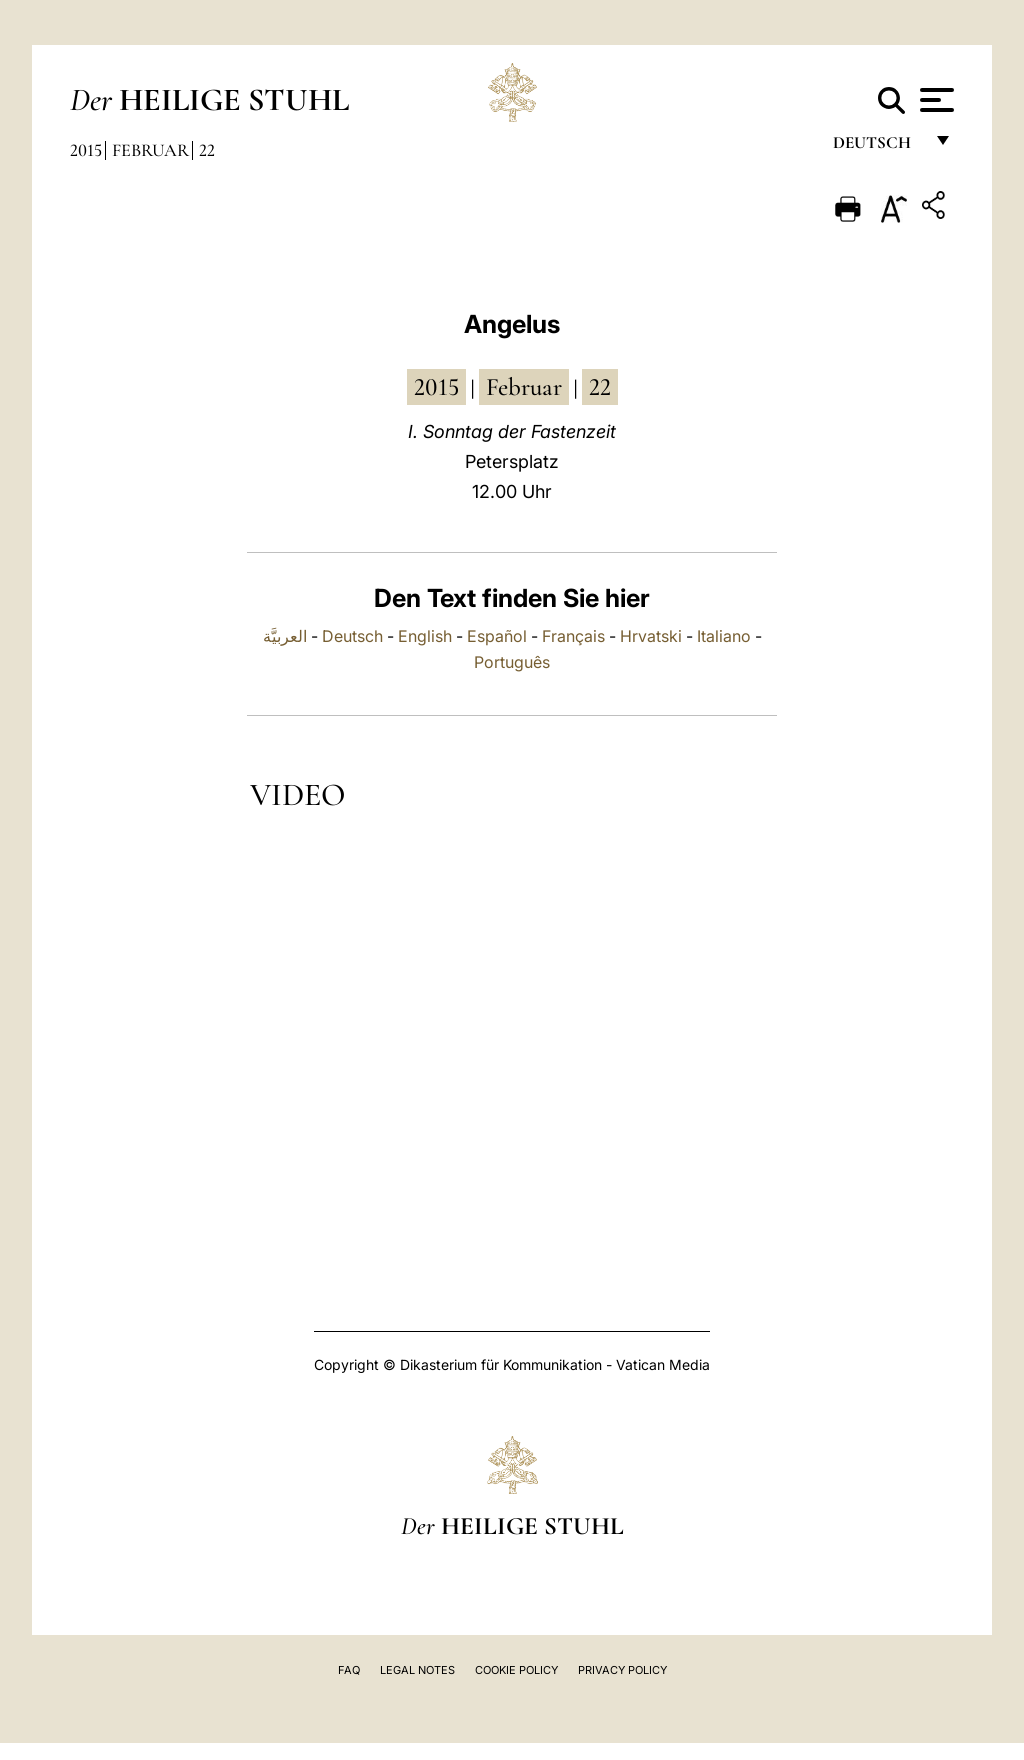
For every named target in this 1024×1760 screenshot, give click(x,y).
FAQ (349, 1670)
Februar (150, 150)
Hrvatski (651, 636)
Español (497, 636)
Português (512, 662)
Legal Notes (417, 1670)
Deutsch (877, 147)
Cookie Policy (516, 1670)
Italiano (724, 636)
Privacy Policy (622, 1670)
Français (573, 636)
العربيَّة (285, 636)
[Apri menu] (934, 100)
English (425, 636)
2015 (86, 150)
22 (207, 150)
